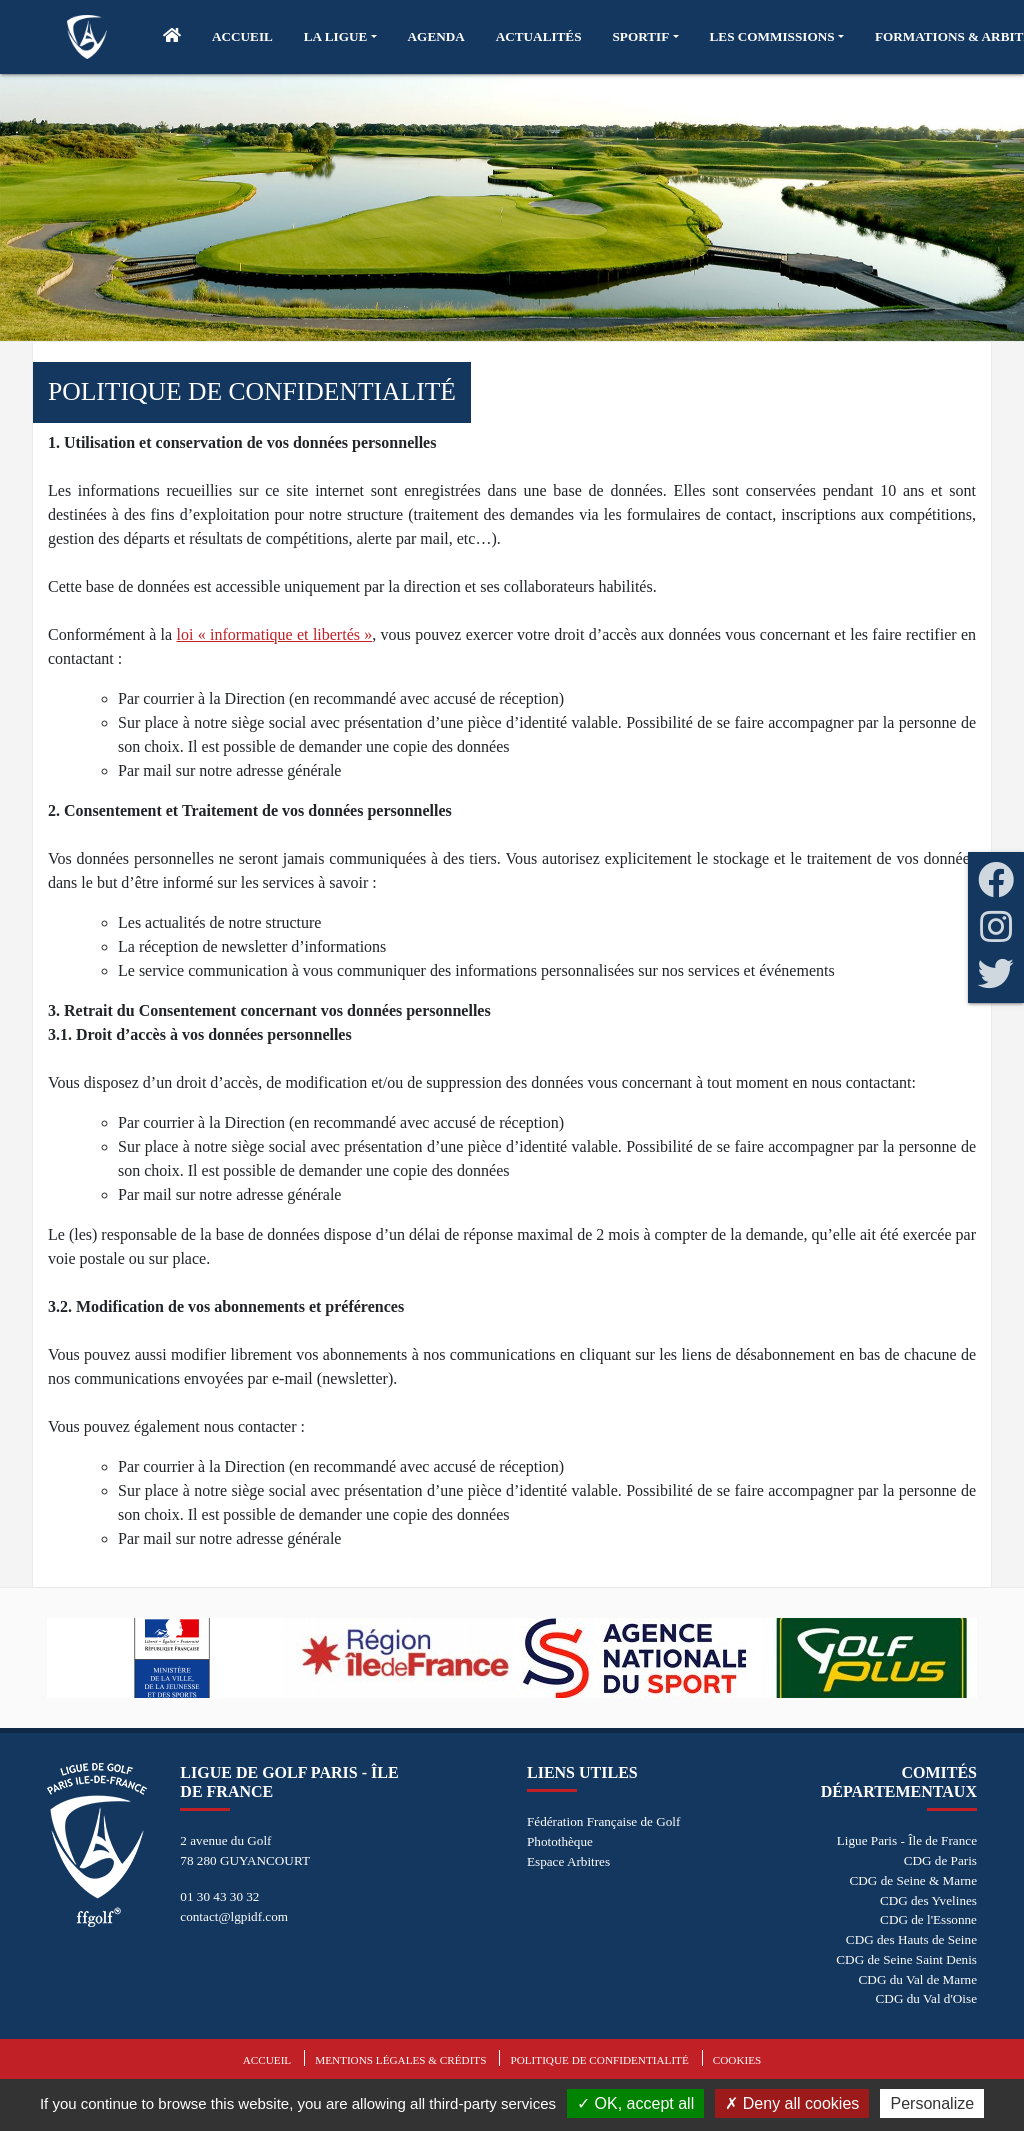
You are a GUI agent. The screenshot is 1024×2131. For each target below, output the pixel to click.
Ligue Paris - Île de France (907, 1840)
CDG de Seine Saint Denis (906, 1959)
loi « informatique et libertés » (275, 634)
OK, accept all (635, 2103)
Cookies (737, 2060)
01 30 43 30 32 (219, 1896)
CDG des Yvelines (928, 1900)
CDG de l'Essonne (928, 1919)
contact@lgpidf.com (234, 1916)
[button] (340, 37)
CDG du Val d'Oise (926, 1998)
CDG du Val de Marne (918, 1979)
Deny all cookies (792, 2103)
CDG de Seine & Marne (913, 1880)
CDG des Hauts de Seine (911, 1939)
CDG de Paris (940, 1860)
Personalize (932, 2103)
